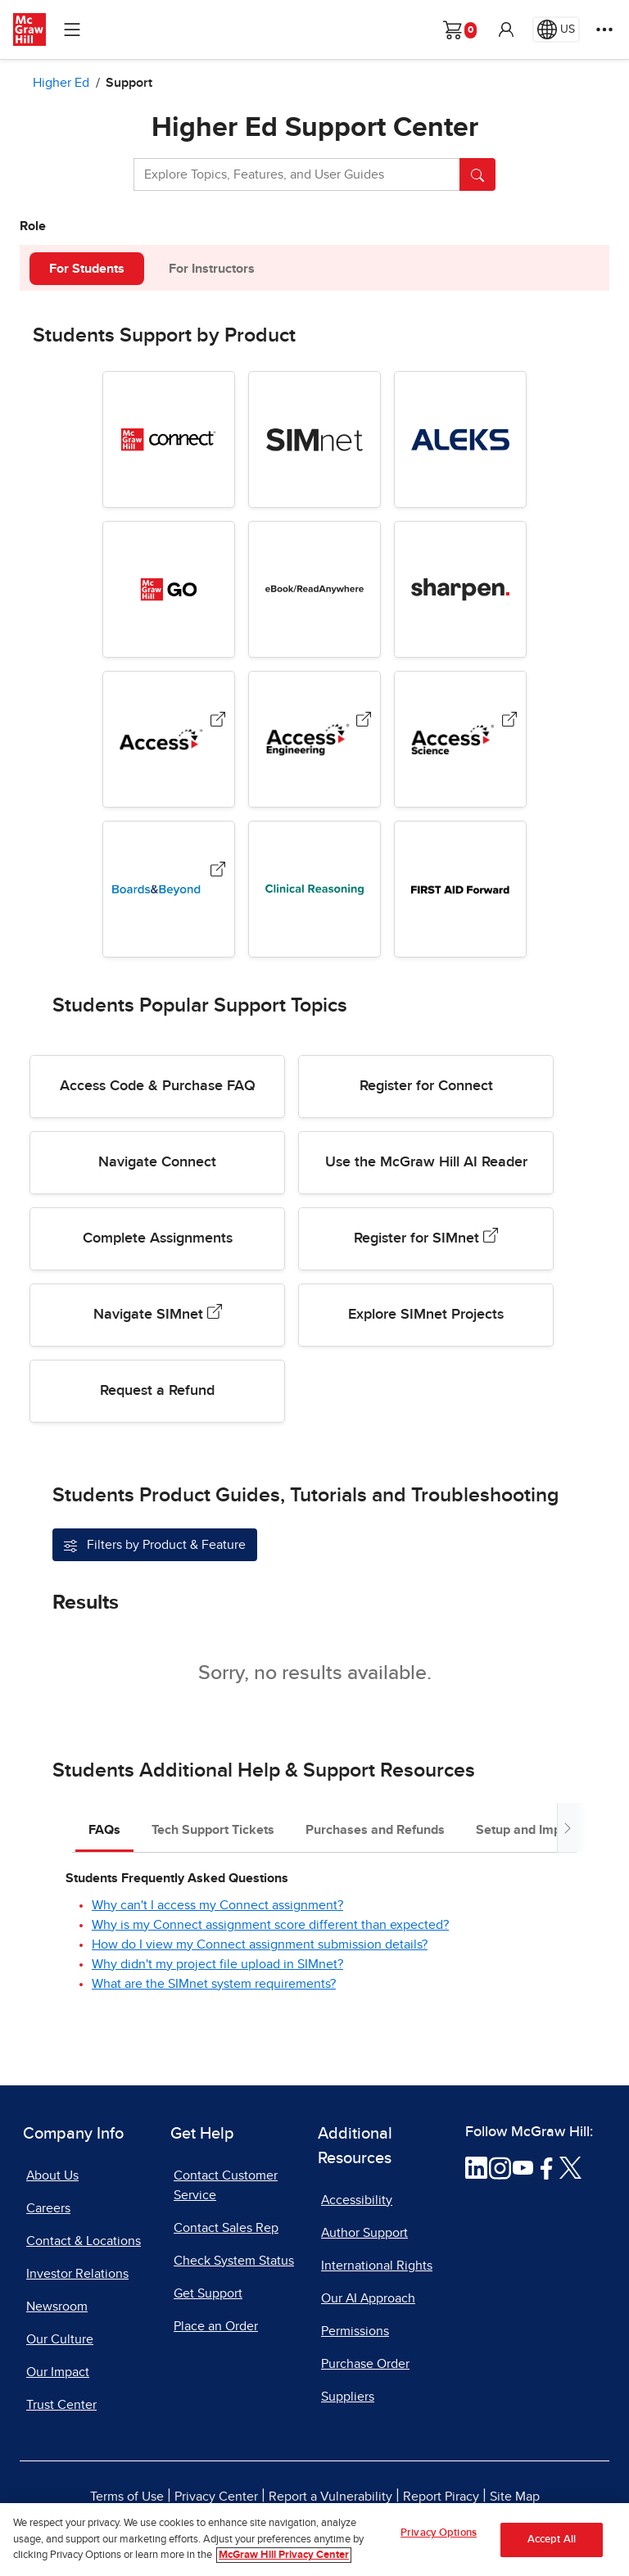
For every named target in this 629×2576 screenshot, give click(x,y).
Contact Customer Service (226, 2185)
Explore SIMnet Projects (426, 1314)
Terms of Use (127, 2496)
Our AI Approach (368, 2298)
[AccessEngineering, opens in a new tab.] (363, 723)
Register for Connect (426, 1086)
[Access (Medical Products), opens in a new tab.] (217, 723)
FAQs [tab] (104, 1829)
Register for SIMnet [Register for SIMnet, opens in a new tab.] (426, 1237)
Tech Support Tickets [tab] (213, 1829)
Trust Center (61, 2404)
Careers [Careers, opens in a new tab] (48, 2208)
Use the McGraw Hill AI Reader (426, 1162)
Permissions (355, 2331)
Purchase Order (365, 2363)
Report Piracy (441, 2496)
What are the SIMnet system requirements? (214, 1983)
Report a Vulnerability (330, 2496)
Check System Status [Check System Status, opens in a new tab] (234, 2260)
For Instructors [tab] (212, 268)
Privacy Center (216, 2496)
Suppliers (347, 2396)
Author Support (364, 2232)
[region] (314, 2539)
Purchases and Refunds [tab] (375, 1829)
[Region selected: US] (556, 29)
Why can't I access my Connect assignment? (217, 1905)
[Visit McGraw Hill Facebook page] (547, 2166)
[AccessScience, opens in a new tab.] (509, 723)
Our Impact (57, 2372)
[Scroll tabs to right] (567, 1828)
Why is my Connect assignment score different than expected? (270, 1924)
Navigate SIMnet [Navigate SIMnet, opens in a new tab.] (157, 1313)
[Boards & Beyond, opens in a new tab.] (217, 873)
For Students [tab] (86, 268)
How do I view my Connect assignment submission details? (260, 1944)
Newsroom (57, 2306)
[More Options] (604, 29)
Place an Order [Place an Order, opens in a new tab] (216, 2326)
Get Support (208, 2293)
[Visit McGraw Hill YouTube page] (523, 2166)
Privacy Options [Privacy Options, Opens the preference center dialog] (438, 2533)
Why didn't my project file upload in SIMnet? (217, 1964)
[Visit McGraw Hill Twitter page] (570, 2166)
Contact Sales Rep (226, 2227)
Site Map (515, 2496)
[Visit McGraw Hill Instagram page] (500, 2166)
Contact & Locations (83, 2241)
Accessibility (356, 2200)
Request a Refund (157, 1390)
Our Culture (59, 2339)
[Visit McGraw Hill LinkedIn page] (476, 2166)
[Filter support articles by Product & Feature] (154, 1544)
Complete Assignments (158, 1238)
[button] (506, 29)
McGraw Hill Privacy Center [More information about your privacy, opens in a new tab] (284, 2555)
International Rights (376, 2265)
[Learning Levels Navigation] (72, 29)
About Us (52, 2175)
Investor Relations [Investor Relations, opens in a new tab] (77, 2273)
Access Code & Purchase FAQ (158, 1086)
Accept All (551, 2539)
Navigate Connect (157, 1162)
